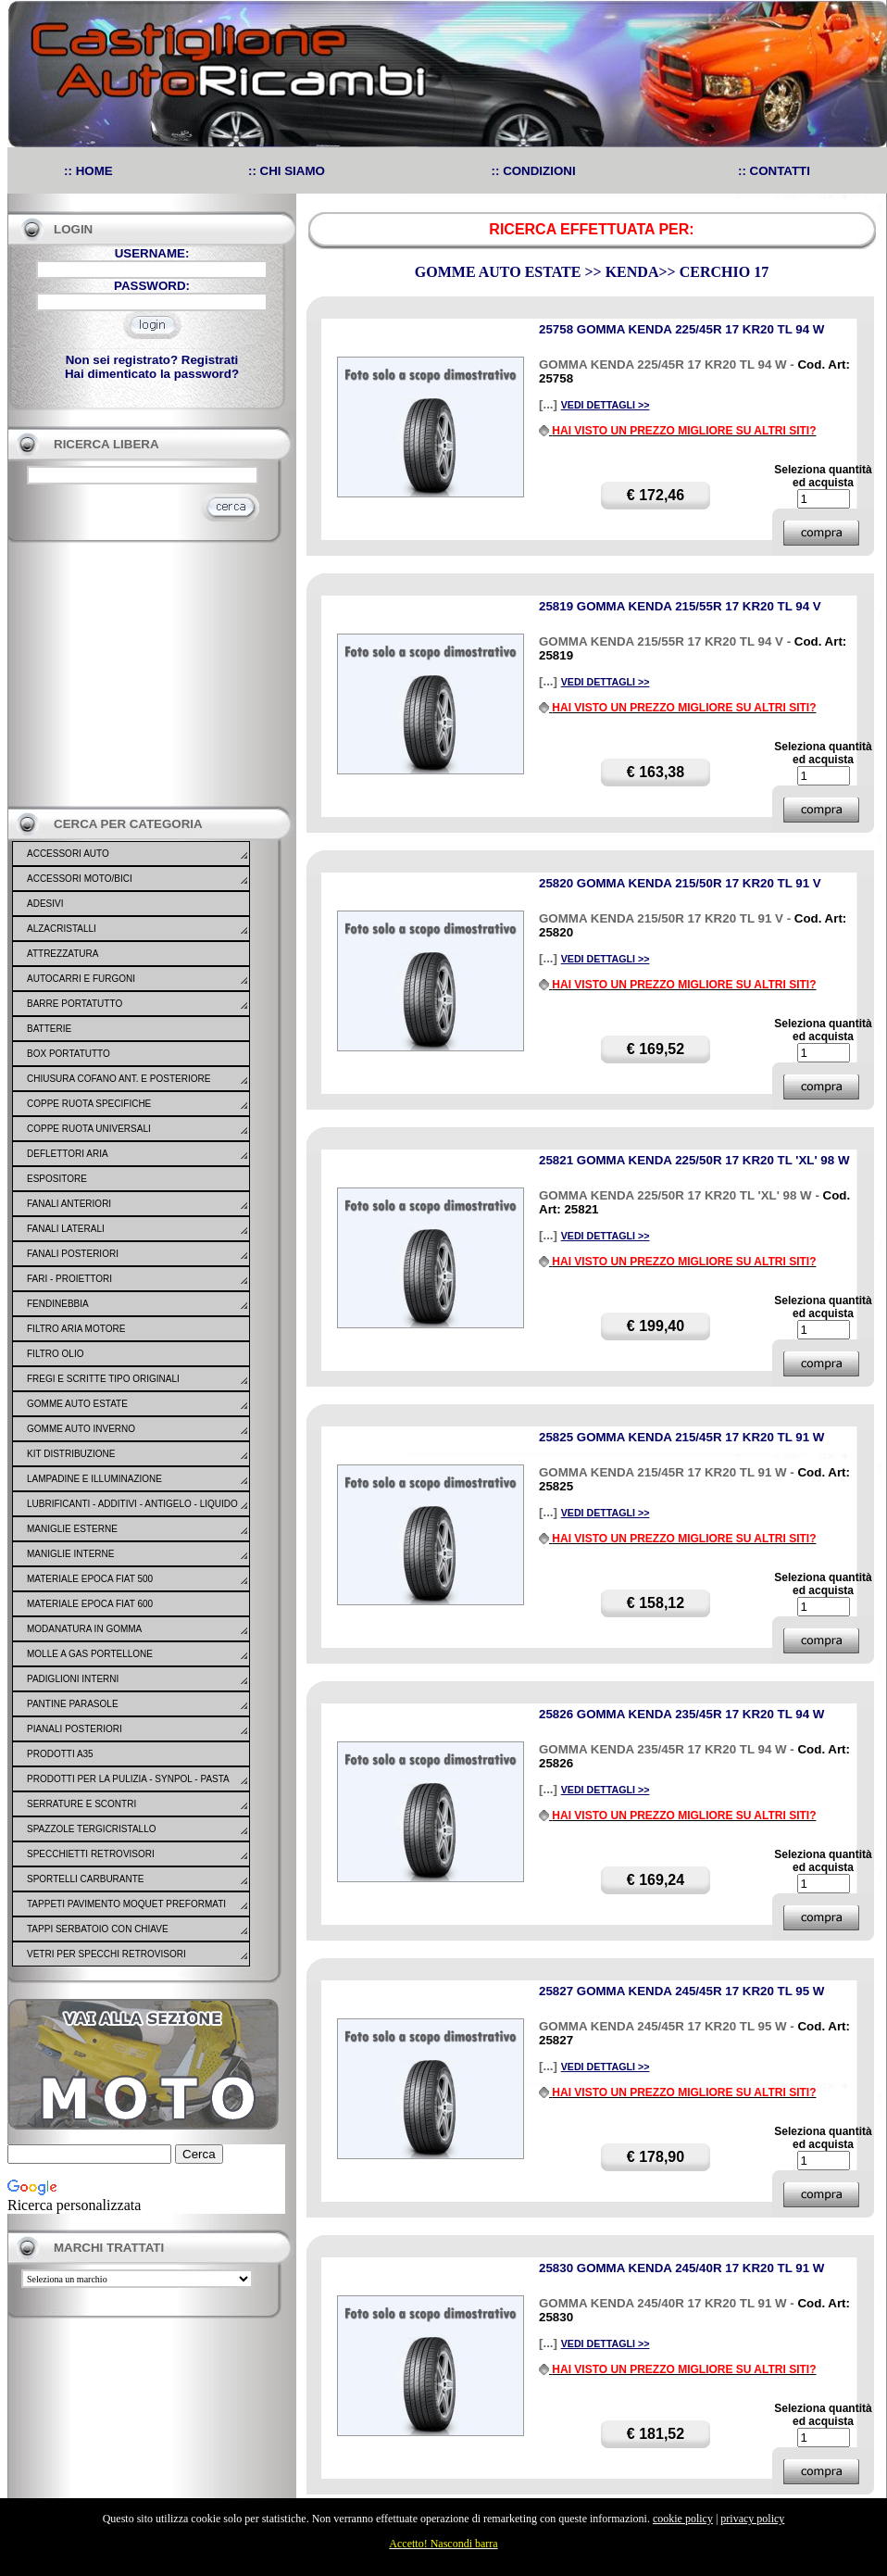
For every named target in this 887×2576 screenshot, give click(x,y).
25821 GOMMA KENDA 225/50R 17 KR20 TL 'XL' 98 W (694, 1160)
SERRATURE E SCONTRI (81, 1804)
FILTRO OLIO (55, 1354)
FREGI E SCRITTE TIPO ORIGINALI (103, 1379)
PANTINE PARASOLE (73, 1704)
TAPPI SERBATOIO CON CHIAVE (98, 1929)
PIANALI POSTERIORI (74, 1729)
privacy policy (752, 2518)
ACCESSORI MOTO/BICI (79, 878)
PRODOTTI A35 (60, 1754)
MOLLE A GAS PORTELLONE (90, 1654)
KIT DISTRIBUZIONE (71, 1454)
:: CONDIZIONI (534, 171)
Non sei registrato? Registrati (152, 360)
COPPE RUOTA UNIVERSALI (89, 1129)
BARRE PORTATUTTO (74, 1004)
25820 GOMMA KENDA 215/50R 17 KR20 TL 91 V (680, 883)
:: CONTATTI (774, 171)
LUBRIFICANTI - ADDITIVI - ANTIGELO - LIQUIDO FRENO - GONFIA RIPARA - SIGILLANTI (132, 1515)
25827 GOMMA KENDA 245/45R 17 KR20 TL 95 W (681, 1991)
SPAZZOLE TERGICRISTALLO (91, 1829)
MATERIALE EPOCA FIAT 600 (90, 1604)
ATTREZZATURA (62, 954)
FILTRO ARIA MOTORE (76, 1329)
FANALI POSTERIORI (73, 1254)
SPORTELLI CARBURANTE (85, 1879)
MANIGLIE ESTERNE (72, 1529)
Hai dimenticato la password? (152, 374)
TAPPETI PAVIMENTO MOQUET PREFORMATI (126, 1904)
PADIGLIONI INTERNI (73, 1679)
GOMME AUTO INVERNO (81, 1429)
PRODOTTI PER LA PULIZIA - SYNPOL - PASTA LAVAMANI (128, 1790)
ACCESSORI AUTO (68, 853)
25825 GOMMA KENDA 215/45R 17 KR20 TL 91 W (681, 1437)
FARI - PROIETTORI (69, 1279)
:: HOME (88, 171)
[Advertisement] (146, 674)
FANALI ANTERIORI (69, 1204)
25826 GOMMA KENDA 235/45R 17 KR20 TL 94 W (681, 1714)
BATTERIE (49, 1029)
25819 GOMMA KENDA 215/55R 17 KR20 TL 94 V (680, 606)
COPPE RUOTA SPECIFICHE (89, 1104)
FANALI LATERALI (66, 1229)
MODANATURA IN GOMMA (84, 1629)
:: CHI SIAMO (286, 171)
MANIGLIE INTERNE (70, 1554)
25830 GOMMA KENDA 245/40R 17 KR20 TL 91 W (681, 2268)
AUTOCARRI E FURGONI (81, 979)
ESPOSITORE (57, 1179)
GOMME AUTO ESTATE (77, 1404)
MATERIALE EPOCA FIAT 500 (90, 1579)
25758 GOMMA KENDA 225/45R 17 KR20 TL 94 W (681, 329)
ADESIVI (45, 903)
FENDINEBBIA (58, 1304)
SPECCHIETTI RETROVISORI (91, 1854)
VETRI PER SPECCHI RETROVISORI (106, 1954)
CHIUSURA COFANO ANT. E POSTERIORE (118, 1079)
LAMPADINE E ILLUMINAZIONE (94, 1479)
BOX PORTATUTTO (68, 1054)
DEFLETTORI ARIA (67, 1154)
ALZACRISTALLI (61, 929)
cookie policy (683, 2518)
